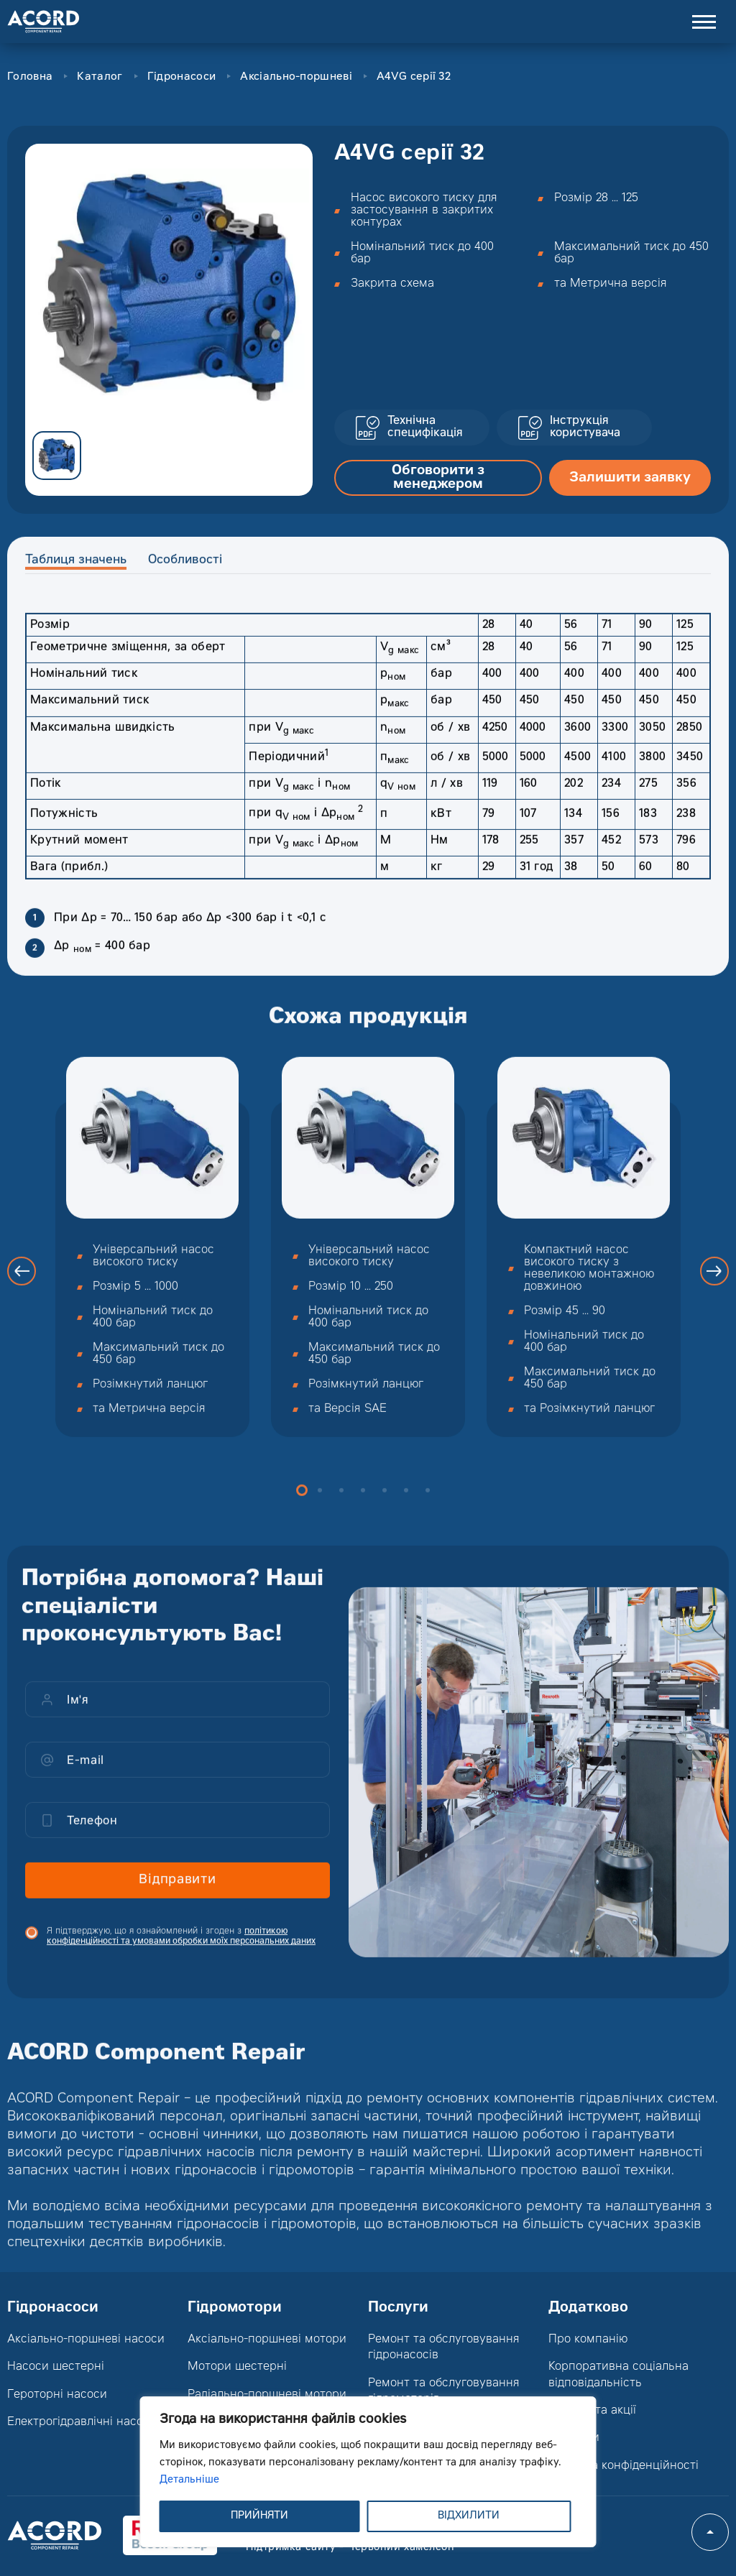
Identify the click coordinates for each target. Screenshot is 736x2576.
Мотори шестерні (237, 2367)
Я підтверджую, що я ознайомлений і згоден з (181, 1957)
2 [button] (320, 1512)
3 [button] (341, 1512)
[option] (169, 287)
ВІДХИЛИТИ (469, 2516)
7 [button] (428, 1512)
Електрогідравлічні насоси (82, 2422)
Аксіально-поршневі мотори (267, 2339)
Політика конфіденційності (623, 2466)
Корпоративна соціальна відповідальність (618, 2374)
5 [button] (384, 1512)
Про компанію (587, 2339)
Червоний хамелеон (401, 2548)
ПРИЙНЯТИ (259, 2516)
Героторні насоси (57, 2395)
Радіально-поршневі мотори (267, 2395)
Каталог (99, 77)
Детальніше (189, 2480)
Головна (29, 77)
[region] (368, 2471)
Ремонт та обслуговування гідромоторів (444, 2391)
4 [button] (363, 1512)
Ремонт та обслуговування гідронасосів (444, 2347)
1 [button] (302, 1512)
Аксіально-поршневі (295, 77)
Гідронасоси (181, 77)
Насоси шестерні (55, 2367)
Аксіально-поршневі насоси (86, 2339)
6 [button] (406, 1512)
